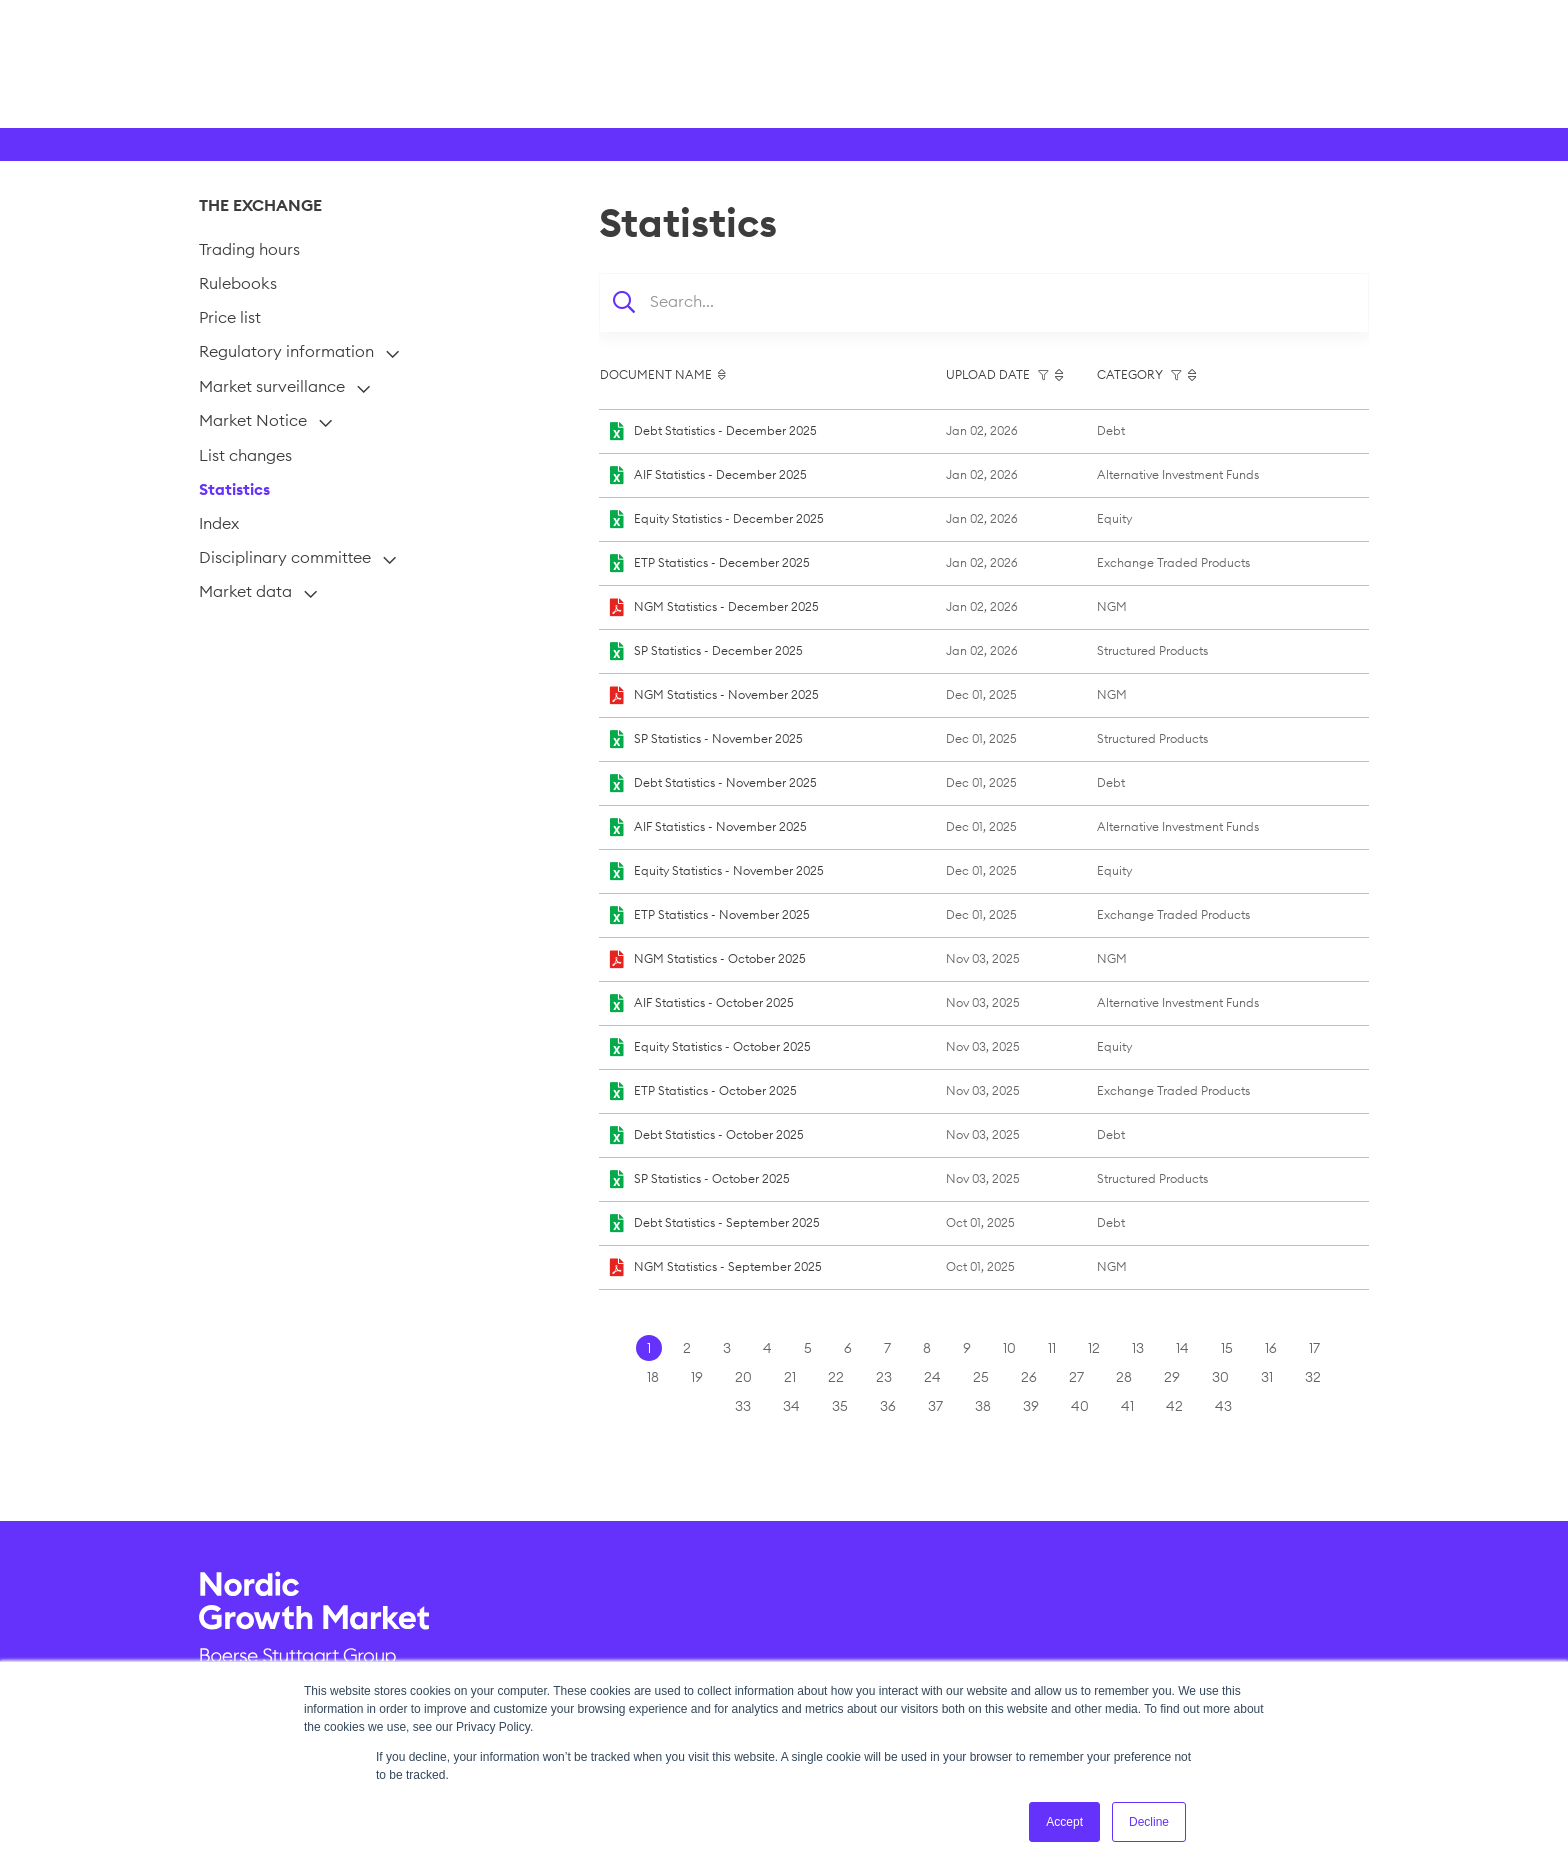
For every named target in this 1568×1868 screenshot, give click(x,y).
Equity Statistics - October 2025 (722, 1046)
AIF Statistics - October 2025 (714, 1002)
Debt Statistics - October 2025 (719, 1134)
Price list (230, 317)
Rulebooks (238, 283)
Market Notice (253, 420)
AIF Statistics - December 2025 (720, 474)
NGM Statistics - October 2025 (720, 958)
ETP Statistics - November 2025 (722, 914)
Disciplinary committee (285, 557)
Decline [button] (1149, 1822)
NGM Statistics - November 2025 (726, 694)
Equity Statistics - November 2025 (729, 870)
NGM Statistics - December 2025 (726, 606)
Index (219, 523)
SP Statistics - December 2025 (718, 650)
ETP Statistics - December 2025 (722, 562)
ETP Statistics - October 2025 (715, 1090)
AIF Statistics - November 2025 (720, 826)
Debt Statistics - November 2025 (725, 782)
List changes (245, 455)
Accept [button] (1064, 1822)
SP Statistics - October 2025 (712, 1178)
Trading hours (249, 249)
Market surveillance (272, 386)
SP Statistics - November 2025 (718, 738)
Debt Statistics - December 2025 (725, 430)
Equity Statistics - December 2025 (729, 518)
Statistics (234, 489)
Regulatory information (286, 351)
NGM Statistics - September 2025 (728, 1266)
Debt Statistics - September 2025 (727, 1222)
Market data (245, 591)
